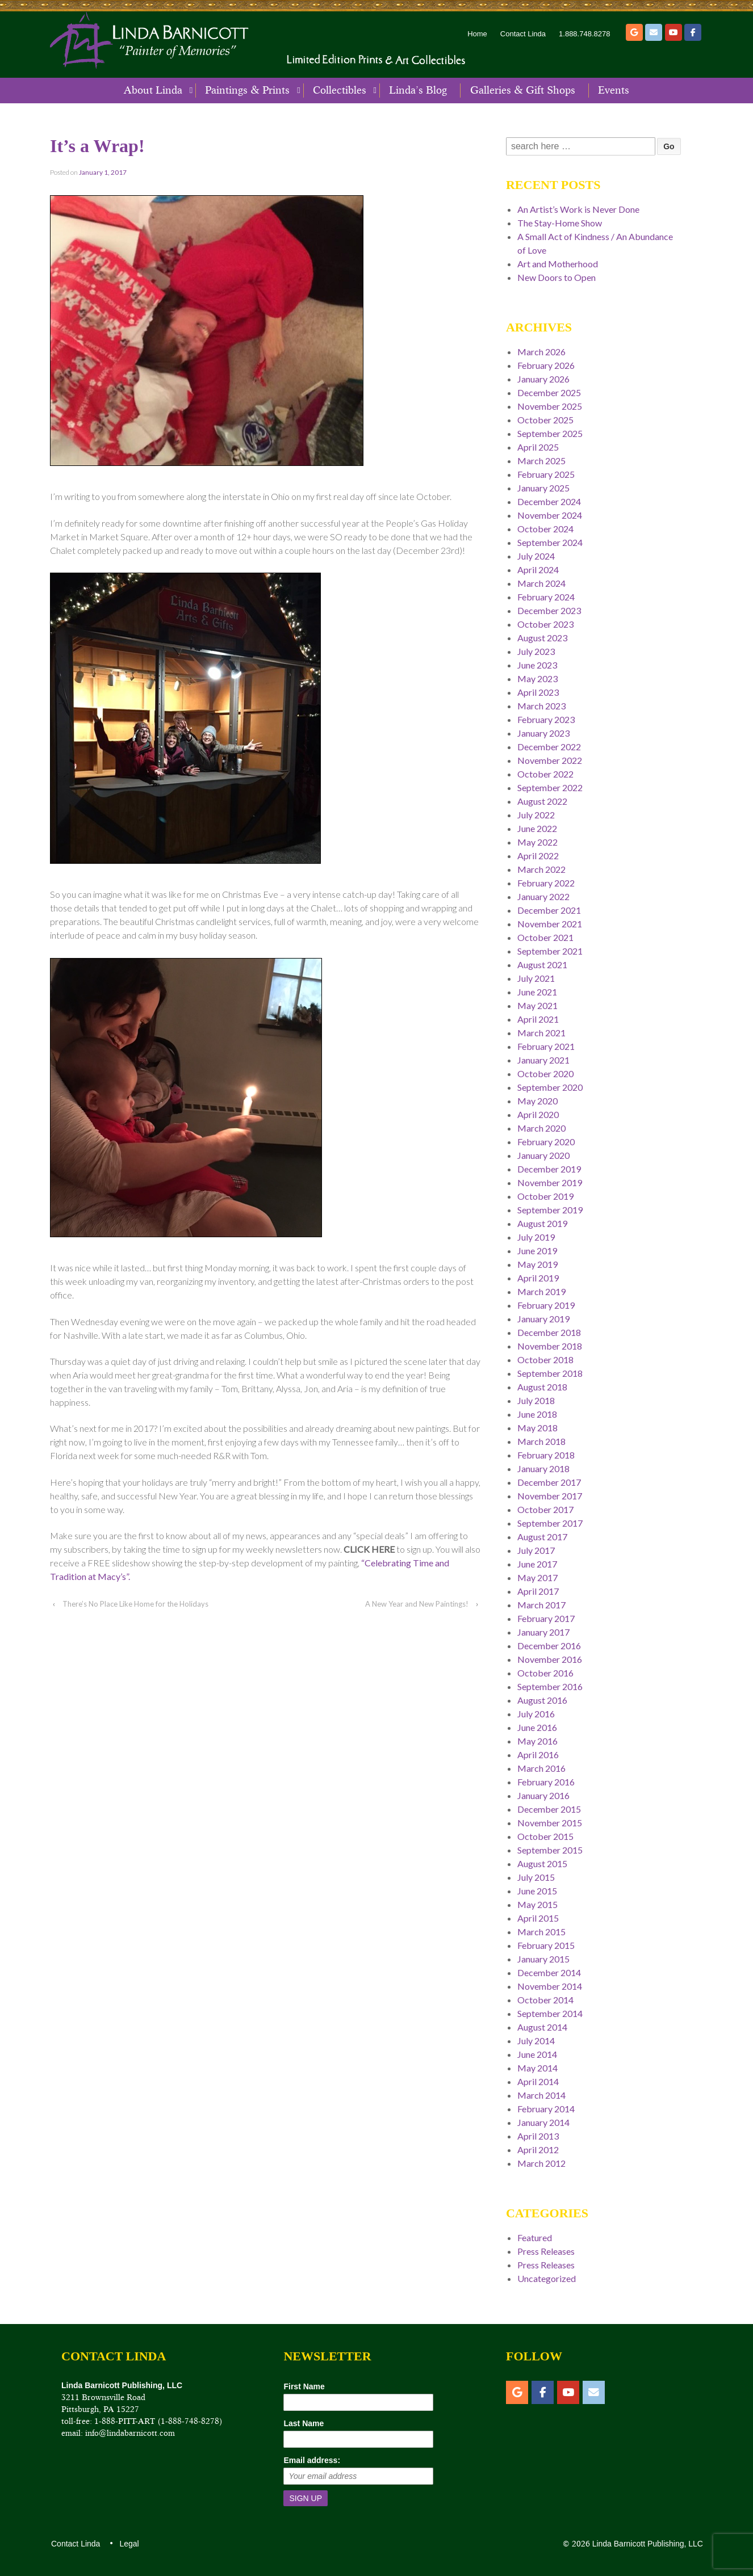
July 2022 (536, 814)
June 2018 (537, 1414)
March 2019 (541, 1291)
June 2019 (537, 1250)
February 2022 (546, 882)
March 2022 (541, 869)
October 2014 (545, 1999)
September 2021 (550, 950)
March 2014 (541, 2095)
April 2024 (538, 569)
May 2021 (537, 1005)
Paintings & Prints (247, 90)
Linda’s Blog (418, 90)
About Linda (153, 90)
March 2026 (541, 351)
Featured (534, 2237)
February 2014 (546, 2108)
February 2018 (546, 1454)
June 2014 (537, 2054)
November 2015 (549, 1822)
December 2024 (549, 501)
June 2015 (537, 1890)
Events (613, 90)
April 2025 (538, 447)
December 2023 (549, 610)
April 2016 (538, 1754)
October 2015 (545, 1836)
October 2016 (545, 1672)
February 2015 (546, 1945)
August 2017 (542, 1536)
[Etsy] (634, 32)
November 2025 (549, 406)
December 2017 (549, 1482)
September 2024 (550, 542)
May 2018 (537, 1427)
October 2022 (545, 773)
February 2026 (546, 365)
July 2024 (536, 556)
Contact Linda (523, 34)
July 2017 (536, 1550)
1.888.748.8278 (584, 34)
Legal (128, 2543)
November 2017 (549, 1495)
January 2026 (543, 378)
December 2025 (549, 392)
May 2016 (537, 1740)
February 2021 (546, 1046)
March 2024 (541, 583)
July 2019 (536, 1237)
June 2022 (537, 828)
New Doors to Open (556, 277)
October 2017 (545, 1509)
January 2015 (543, 1958)
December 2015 (549, 1809)
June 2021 (537, 991)
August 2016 (542, 1700)
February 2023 (546, 719)
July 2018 (536, 1400)
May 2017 (537, 1577)
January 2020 (543, 1155)
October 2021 (545, 937)
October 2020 (545, 1073)
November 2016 (549, 1659)
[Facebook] (692, 32)
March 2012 (541, 2163)
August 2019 (542, 1223)
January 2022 (543, 896)
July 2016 (536, 1713)
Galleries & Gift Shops (522, 90)
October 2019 (545, 1196)
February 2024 (546, 596)
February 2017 (546, 1618)
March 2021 (541, 1032)
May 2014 (537, 2067)
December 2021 (549, 910)
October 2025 (545, 419)
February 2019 (546, 1305)
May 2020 (537, 1100)
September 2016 (550, 1686)
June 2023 (537, 664)
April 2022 (538, 855)
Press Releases (546, 2251)
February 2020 (546, 1141)
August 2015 (542, 1863)
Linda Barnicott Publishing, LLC (646, 2543)
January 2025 (543, 487)
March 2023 (541, 705)
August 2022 (542, 801)
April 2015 (538, 1918)
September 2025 (550, 433)
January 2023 (543, 733)
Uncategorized (546, 2278)
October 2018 (545, 1359)
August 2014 (542, 2027)
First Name (303, 2386)
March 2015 (541, 1931)
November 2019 (549, 1182)
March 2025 (541, 460)
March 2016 (541, 1768)
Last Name (303, 2423)
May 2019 (537, 1264)
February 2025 (546, 474)
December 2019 (549, 1168)
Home (477, 34)
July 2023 (536, 651)
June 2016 (537, 1727)
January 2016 (543, 1795)
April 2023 (538, 692)
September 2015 (550, 1849)
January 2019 (543, 1318)
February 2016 (546, 1781)
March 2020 (541, 1128)
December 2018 (549, 1332)
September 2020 (550, 1087)
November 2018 (549, 1345)
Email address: (311, 2460)
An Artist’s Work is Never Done (578, 209)
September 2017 (550, 1523)
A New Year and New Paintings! (416, 1603)
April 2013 (538, 2135)
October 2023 (545, 624)
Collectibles (339, 90)
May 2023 (537, 678)
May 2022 (537, 842)
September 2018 (550, 1373)
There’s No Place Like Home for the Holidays (135, 1603)
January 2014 (543, 2122)
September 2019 (550, 1209)
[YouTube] (673, 32)
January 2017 (543, 1632)
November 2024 (549, 515)
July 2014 (536, 2040)
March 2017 (541, 1604)
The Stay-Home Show (559, 222)
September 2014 (550, 2013)
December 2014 (549, 1972)
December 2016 (549, 1645)
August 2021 (542, 964)
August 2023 (542, 637)
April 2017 (538, 1591)
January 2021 (543, 1059)
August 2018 (542, 1386)
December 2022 (549, 746)
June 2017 (537, 1563)
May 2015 (537, 1904)
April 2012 (538, 2149)
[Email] (653, 32)
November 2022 (549, 760)
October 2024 (545, 528)
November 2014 (549, 1986)
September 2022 (550, 787)
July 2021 (536, 978)
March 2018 (541, 1441)
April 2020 (538, 1114)
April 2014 (538, 2081)
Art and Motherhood (557, 263)
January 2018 (543, 1468)
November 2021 (549, 923)
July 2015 (536, 1877)
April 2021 (538, 1019)
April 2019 (538, 1277)
